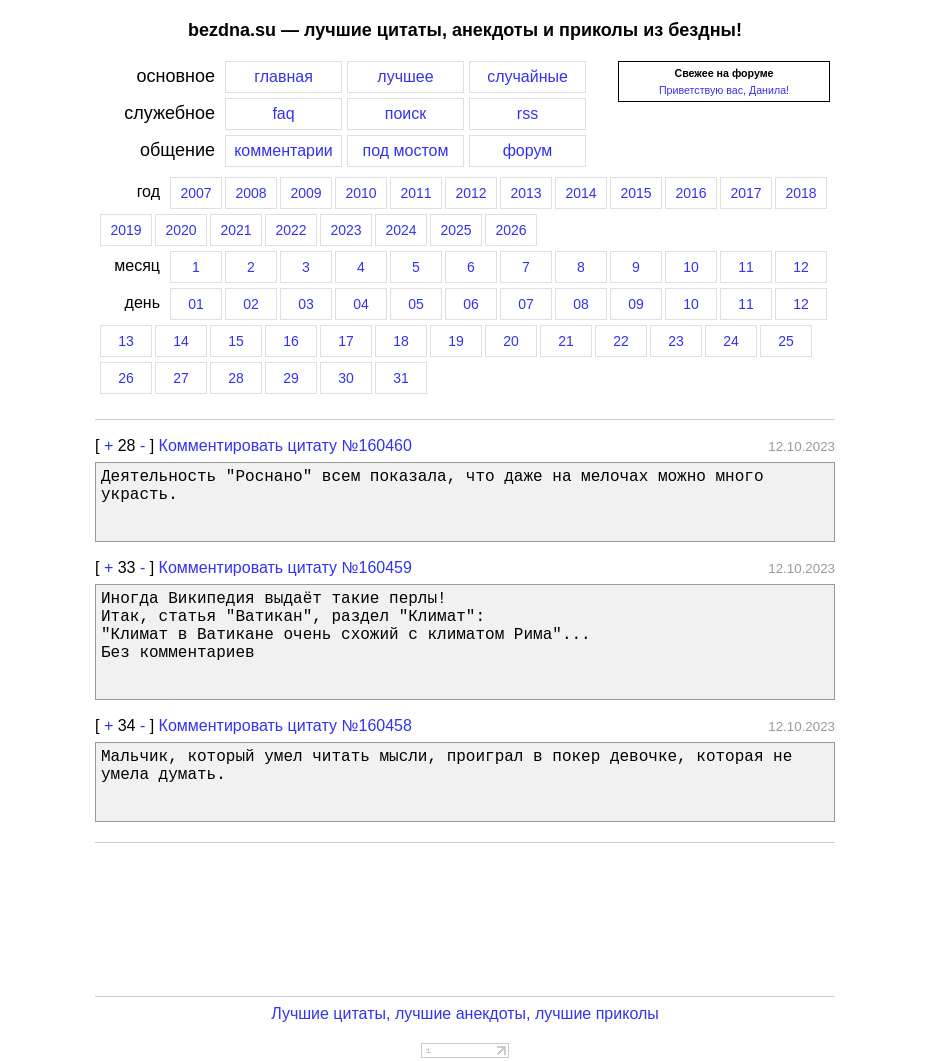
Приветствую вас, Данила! (724, 90)
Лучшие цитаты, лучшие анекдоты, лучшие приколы (465, 1013)
